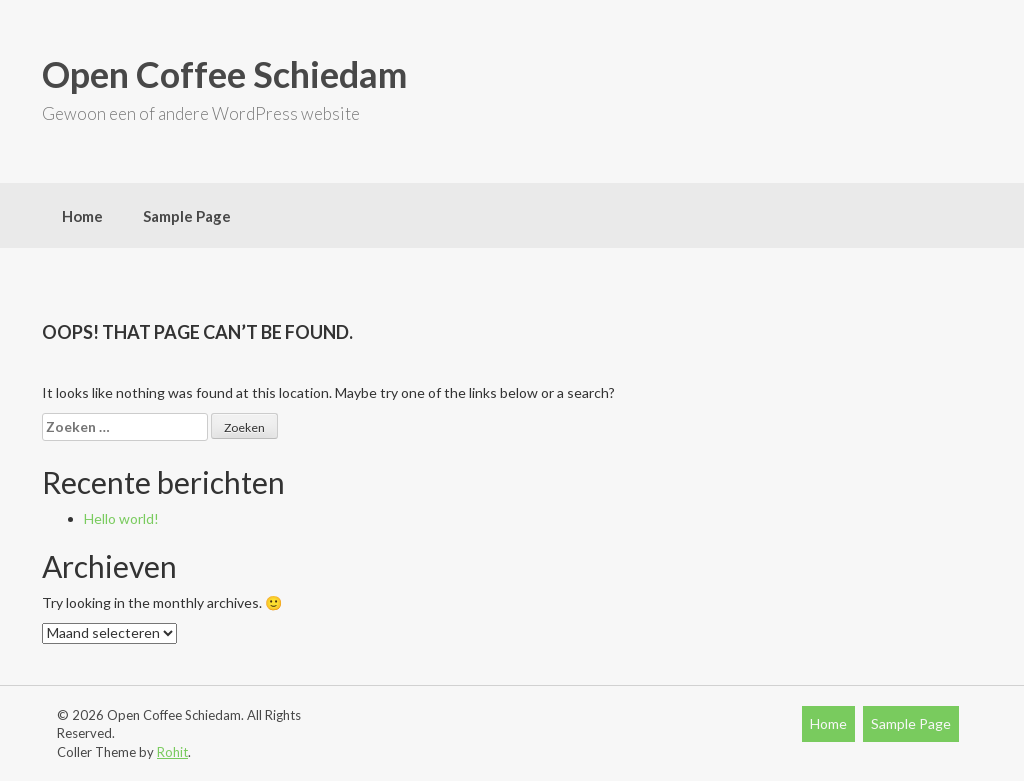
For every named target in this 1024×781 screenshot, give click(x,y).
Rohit (172, 752)
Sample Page (187, 216)
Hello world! (121, 518)
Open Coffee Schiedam (224, 74)
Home (82, 216)
